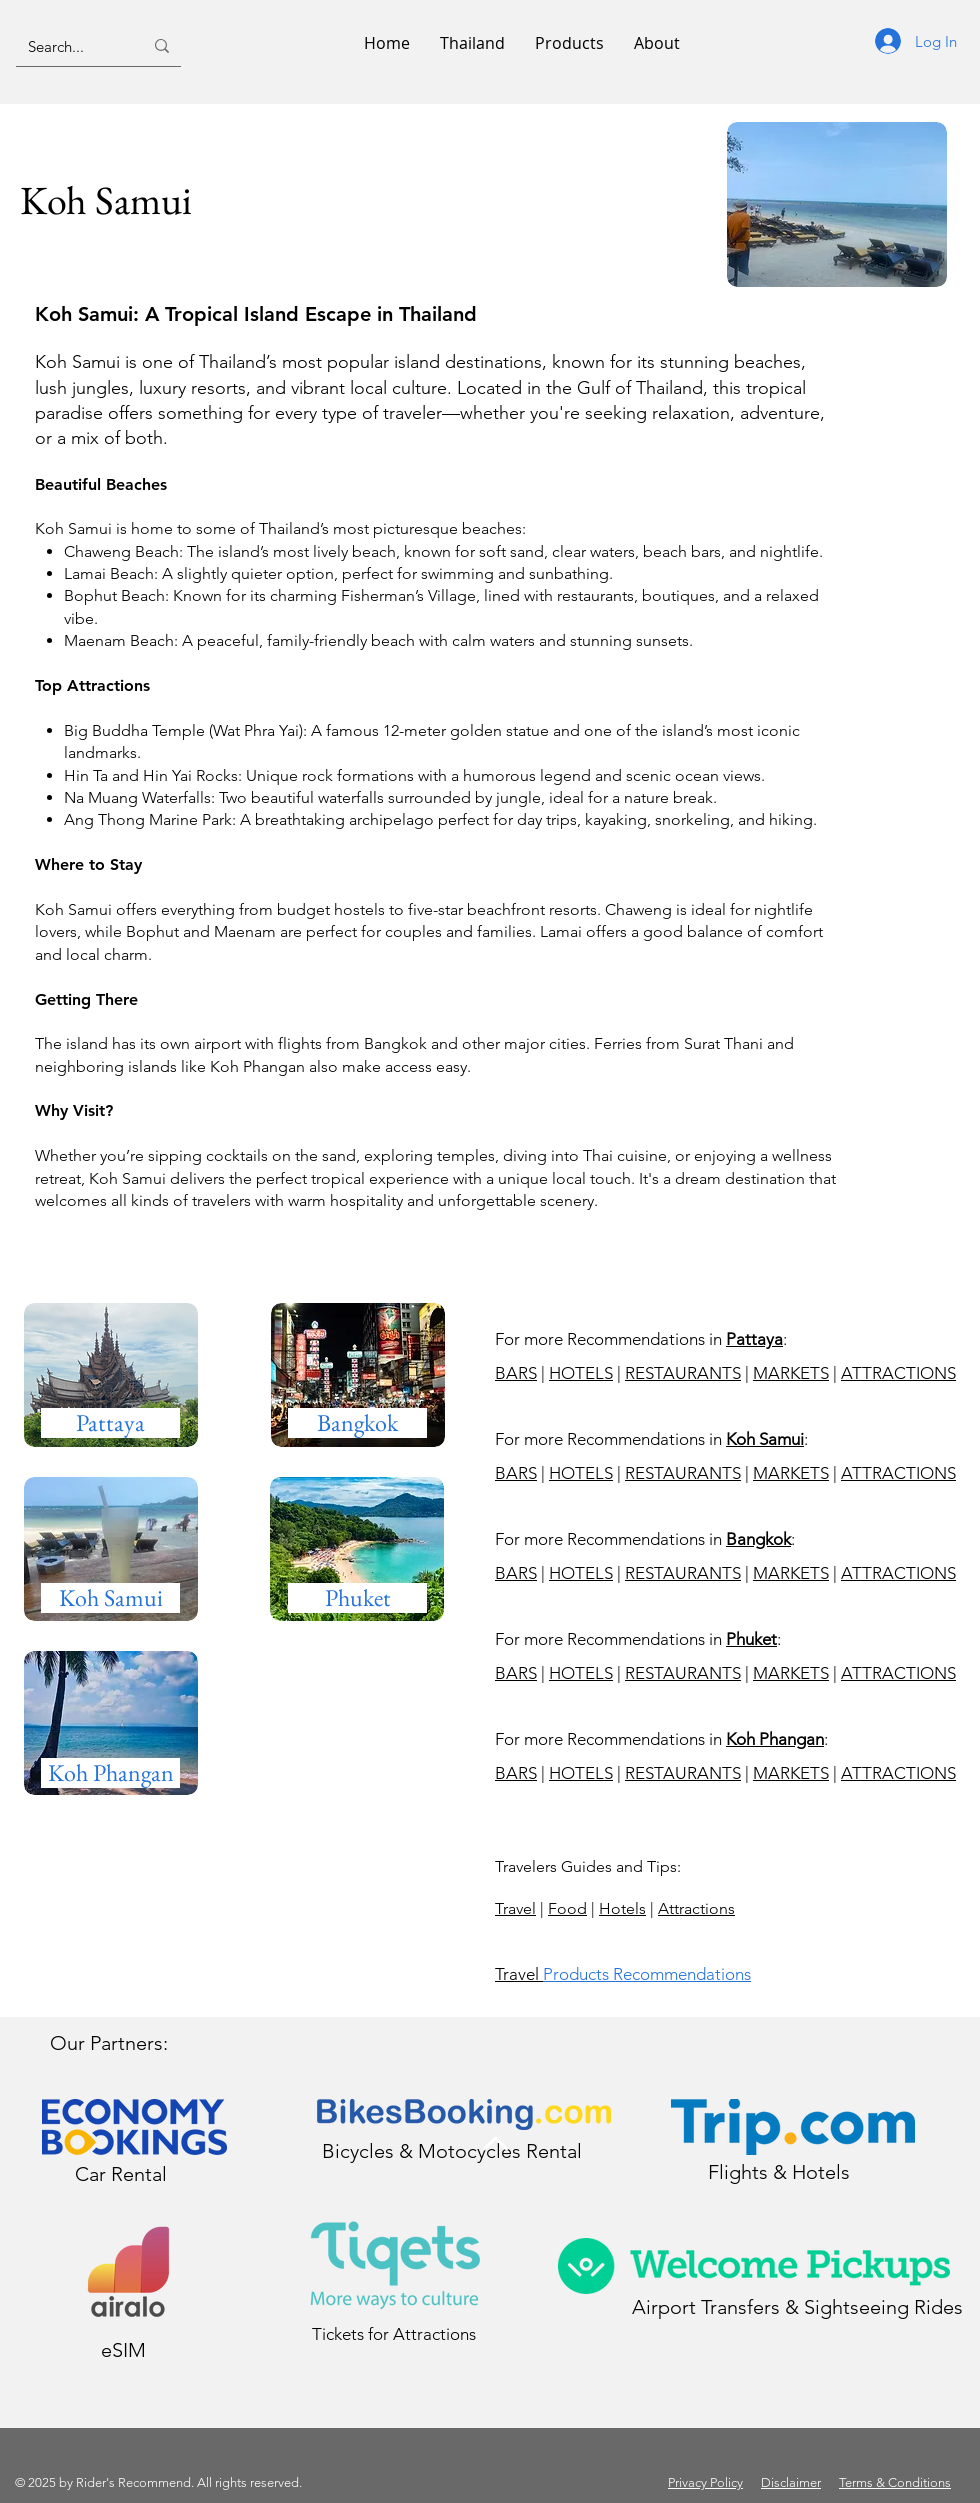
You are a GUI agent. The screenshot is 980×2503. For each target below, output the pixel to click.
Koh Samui (765, 1439)
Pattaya (754, 1339)
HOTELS (581, 1373)
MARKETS (791, 1373)
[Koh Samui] (110, 1598)
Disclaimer (791, 2482)
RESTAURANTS (683, 1373)
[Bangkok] (357, 1423)
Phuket (751, 1639)
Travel (515, 1908)
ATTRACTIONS (898, 1373)
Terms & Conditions (895, 2482)
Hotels (622, 1908)
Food (567, 1908)
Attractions (696, 1908)
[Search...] (70, 46)
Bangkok (758, 1539)
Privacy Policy (705, 2482)
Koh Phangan (775, 1739)
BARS (516, 1373)
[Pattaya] (110, 1423)
